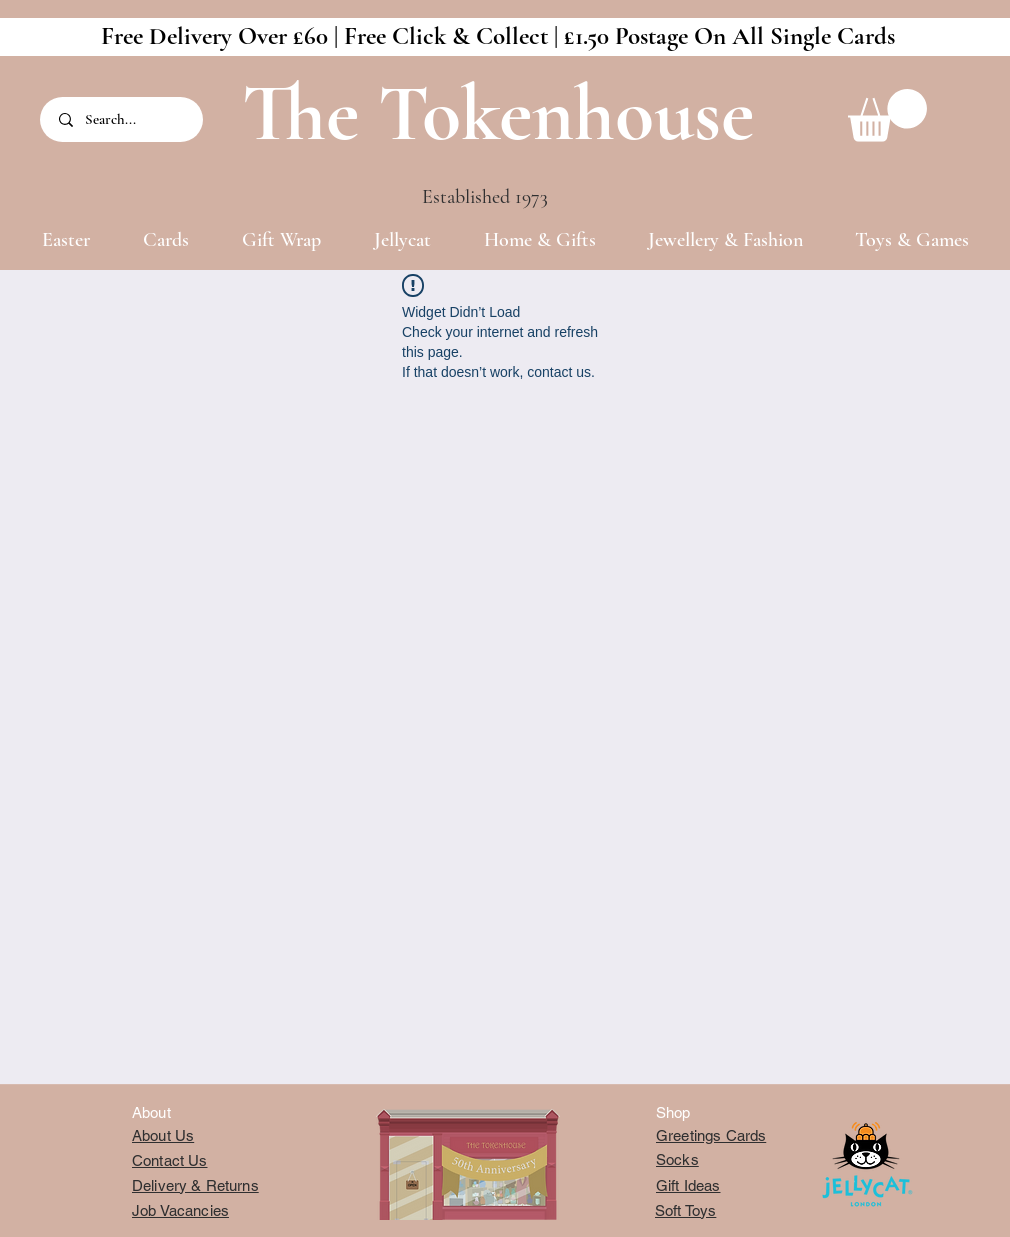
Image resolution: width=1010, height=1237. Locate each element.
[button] (887, 115)
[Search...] (123, 119)
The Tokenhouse (498, 113)
